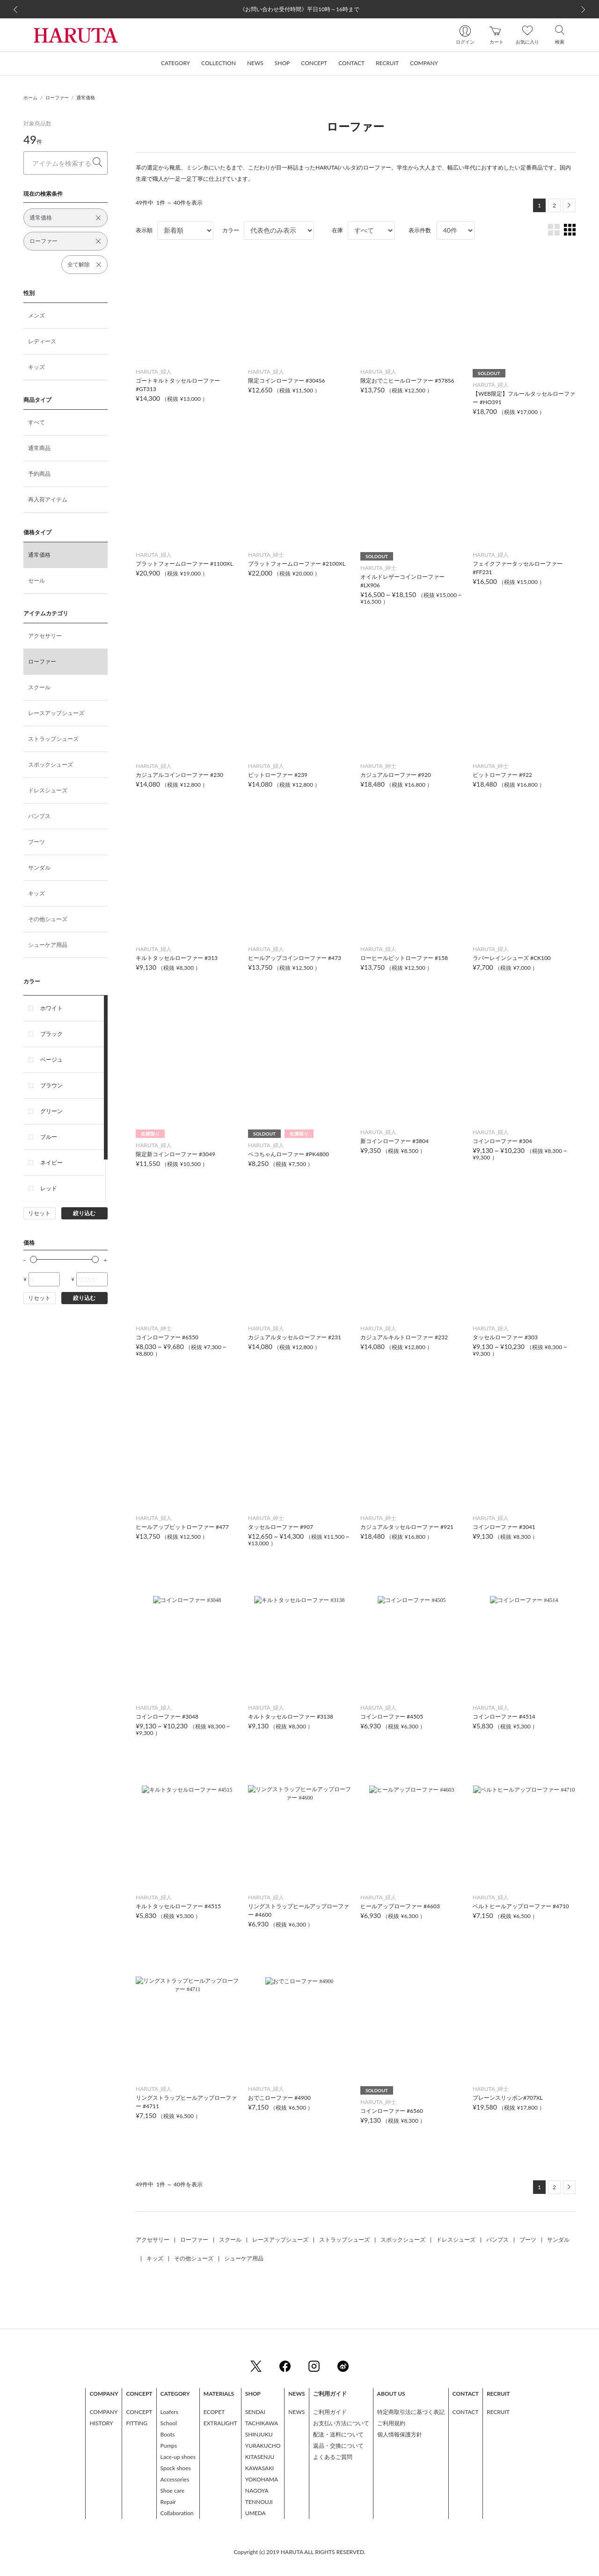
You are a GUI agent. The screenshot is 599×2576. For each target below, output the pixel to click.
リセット (39, 1213)
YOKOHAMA (261, 2479)
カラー (230, 230)
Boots (168, 2434)
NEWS (296, 2411)
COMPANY (103, 2411)
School (169, 2423)
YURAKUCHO (263, 2445)
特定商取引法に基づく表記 (411, 2411)
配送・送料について (338, 2434)
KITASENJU (259, 2456)
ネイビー (51, 1162)
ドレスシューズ (47, 790)
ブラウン (51, 1085)
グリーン (51, 1111)
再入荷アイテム (47, 499)
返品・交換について (338, 2445)
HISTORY (101, 2423)
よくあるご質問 (332, 2456)
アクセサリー (45, 635)
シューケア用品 (47, 944)
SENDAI (255, 2411)
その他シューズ (47, 919)
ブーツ (36, 841)
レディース (42, 341)
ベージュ (51, 1059)
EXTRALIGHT (220, 2423)
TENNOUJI (259, 2501)
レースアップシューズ (56, 712)
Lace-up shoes (178, 2456)
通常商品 (39, 447)
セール (36, 580)
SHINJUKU (259, 2434)
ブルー (48, 1136)
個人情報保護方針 (399, 2434)
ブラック (51, 1033)
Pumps (169, 2445)
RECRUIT (498, 2411)
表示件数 (420, 230)
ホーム (30, 97)
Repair (168, 2501)
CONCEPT (139, 2411)
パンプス (39, 815)
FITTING (136, 2423)
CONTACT (466, 2411)
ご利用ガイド (330, 2411)
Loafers (169, 2411)
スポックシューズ (50, 764)
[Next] (569, 205)
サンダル (39, 867)
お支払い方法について (341, 2423)
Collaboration (177, 2513)
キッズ (36, 366)
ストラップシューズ (53, 738)
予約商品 (39, 473)
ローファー (57, 97)
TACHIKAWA (261, 2423)
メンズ (36, 315)
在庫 (337, 230)
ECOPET (214, 2411)
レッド (48, 1188)
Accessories (175, 2479)
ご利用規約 (391, 2423)
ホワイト (51, 1007)
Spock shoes (176, 2468)
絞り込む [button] (84, 1213)
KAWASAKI (259, 2468)
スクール (39, 687)
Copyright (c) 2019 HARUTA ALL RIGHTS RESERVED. (299, 2551)
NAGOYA (257, 2490)
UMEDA (255, 2513)
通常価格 (85, 97)
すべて (36, 422)
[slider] (33, 1259)
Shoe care (172, 2490)
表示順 (144, 230)
